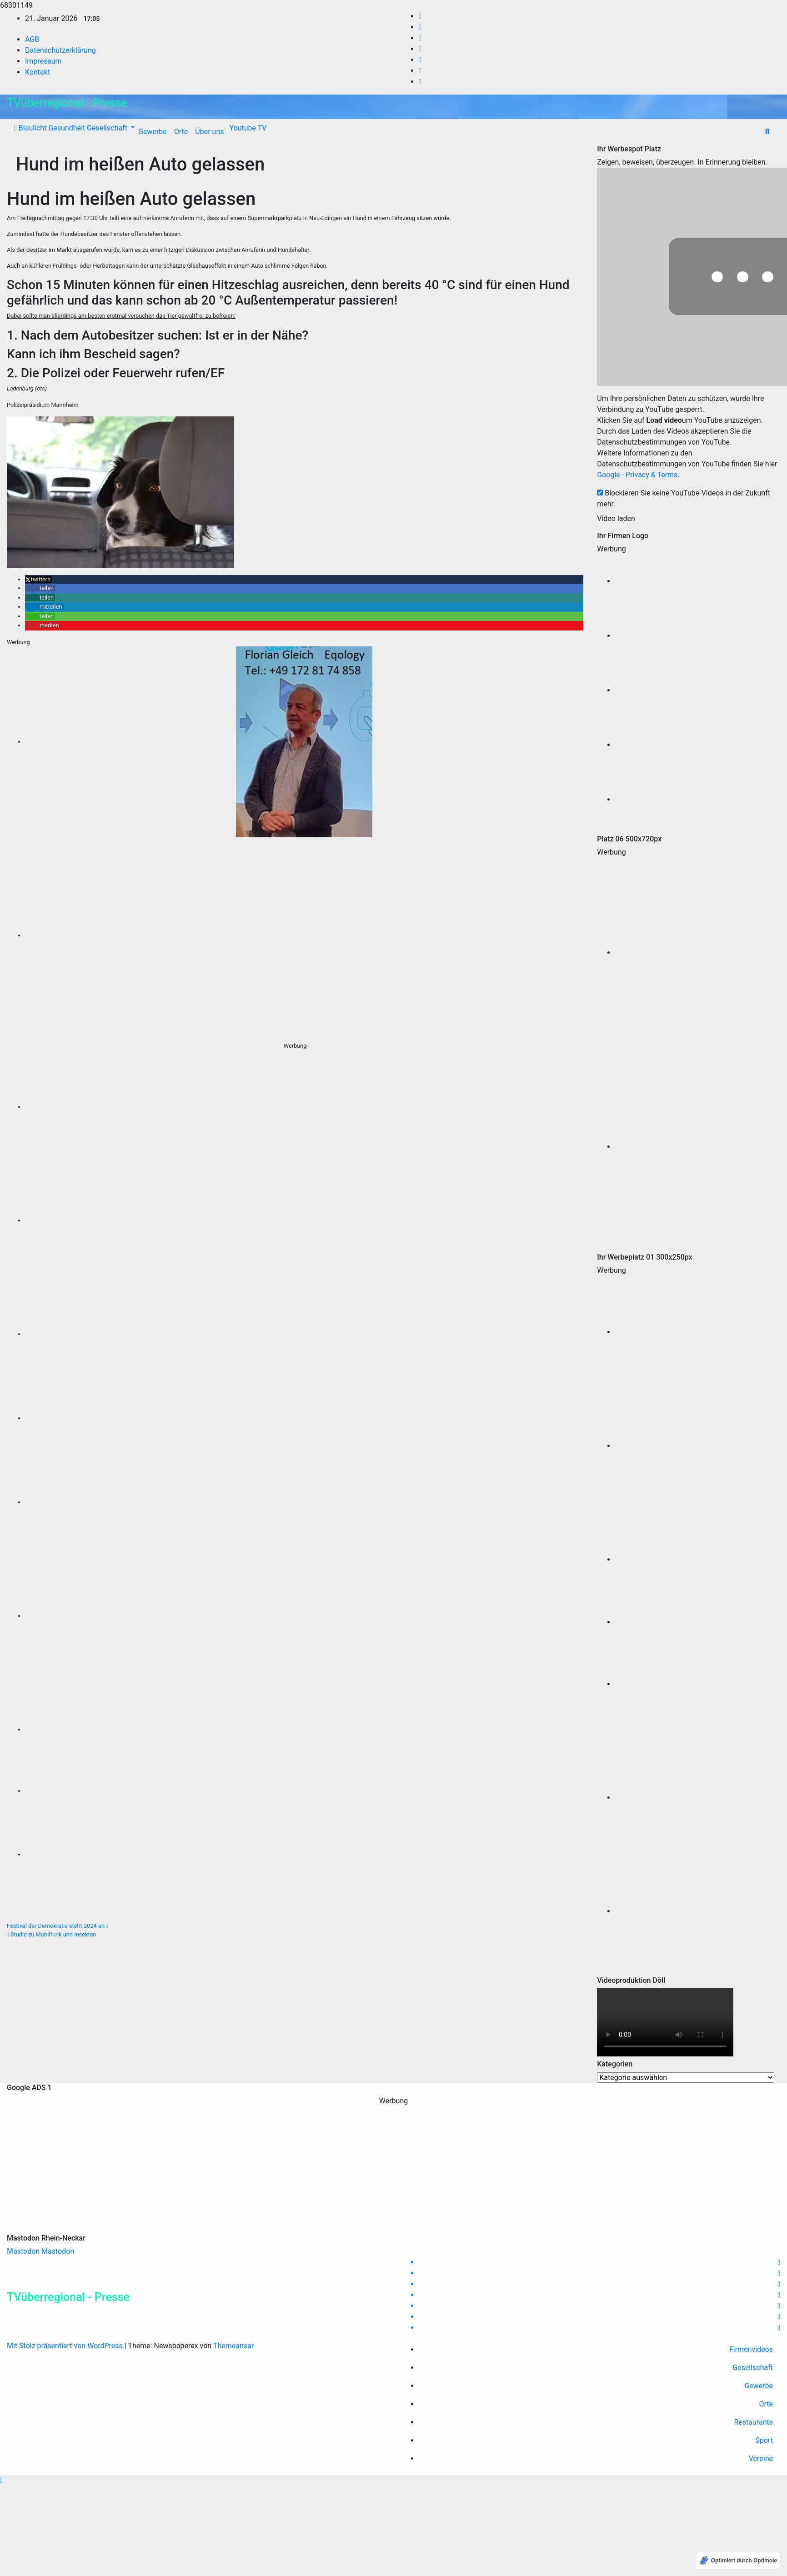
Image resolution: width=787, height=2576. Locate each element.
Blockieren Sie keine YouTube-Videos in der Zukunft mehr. (683, 498)
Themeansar (233, 2345)
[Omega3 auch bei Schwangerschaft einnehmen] (304, 1854)
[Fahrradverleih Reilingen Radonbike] (698, 1445)
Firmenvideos (751, 2349)
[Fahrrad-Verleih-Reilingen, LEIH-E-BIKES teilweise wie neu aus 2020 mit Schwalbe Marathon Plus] (304, 1106)
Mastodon (23, 2251)
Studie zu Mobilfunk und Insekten (51, 1934)
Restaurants (753, 2422)
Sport (764, 2440)
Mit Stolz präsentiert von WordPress (66, 2345)
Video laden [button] (616, 518)
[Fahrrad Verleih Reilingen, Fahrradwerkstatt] (304, 1220)
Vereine (761, 2458)
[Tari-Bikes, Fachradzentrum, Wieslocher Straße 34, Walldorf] (304, 1729)
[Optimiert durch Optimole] (738, 2560)
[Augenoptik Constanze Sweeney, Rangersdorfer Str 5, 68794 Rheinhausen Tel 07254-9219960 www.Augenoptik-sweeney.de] (304, 1334)
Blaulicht (32, 128)
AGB (32, 39)
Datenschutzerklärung (60, 50)
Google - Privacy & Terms (637, 474)
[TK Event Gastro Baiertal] (304, 1502)
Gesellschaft (107, 128)
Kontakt (37, 72)
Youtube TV (246, 128)
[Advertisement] (394, 2170)
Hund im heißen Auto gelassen (140, 164)
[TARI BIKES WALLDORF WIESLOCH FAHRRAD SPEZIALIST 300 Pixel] (304, 935)
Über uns (209, 131)
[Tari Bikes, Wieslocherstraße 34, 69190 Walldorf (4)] (304, 1615)
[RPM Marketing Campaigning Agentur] (698, 635)
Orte (181, 131)
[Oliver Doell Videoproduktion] (698, 581)
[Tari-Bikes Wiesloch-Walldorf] (698, 744)
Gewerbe (152, 131)
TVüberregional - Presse (67, 103)
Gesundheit (65, 128)
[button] (767, 131)
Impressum (43, 61)
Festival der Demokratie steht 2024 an (57, 1925)
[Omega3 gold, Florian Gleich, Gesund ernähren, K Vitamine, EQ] (304, 1418)
